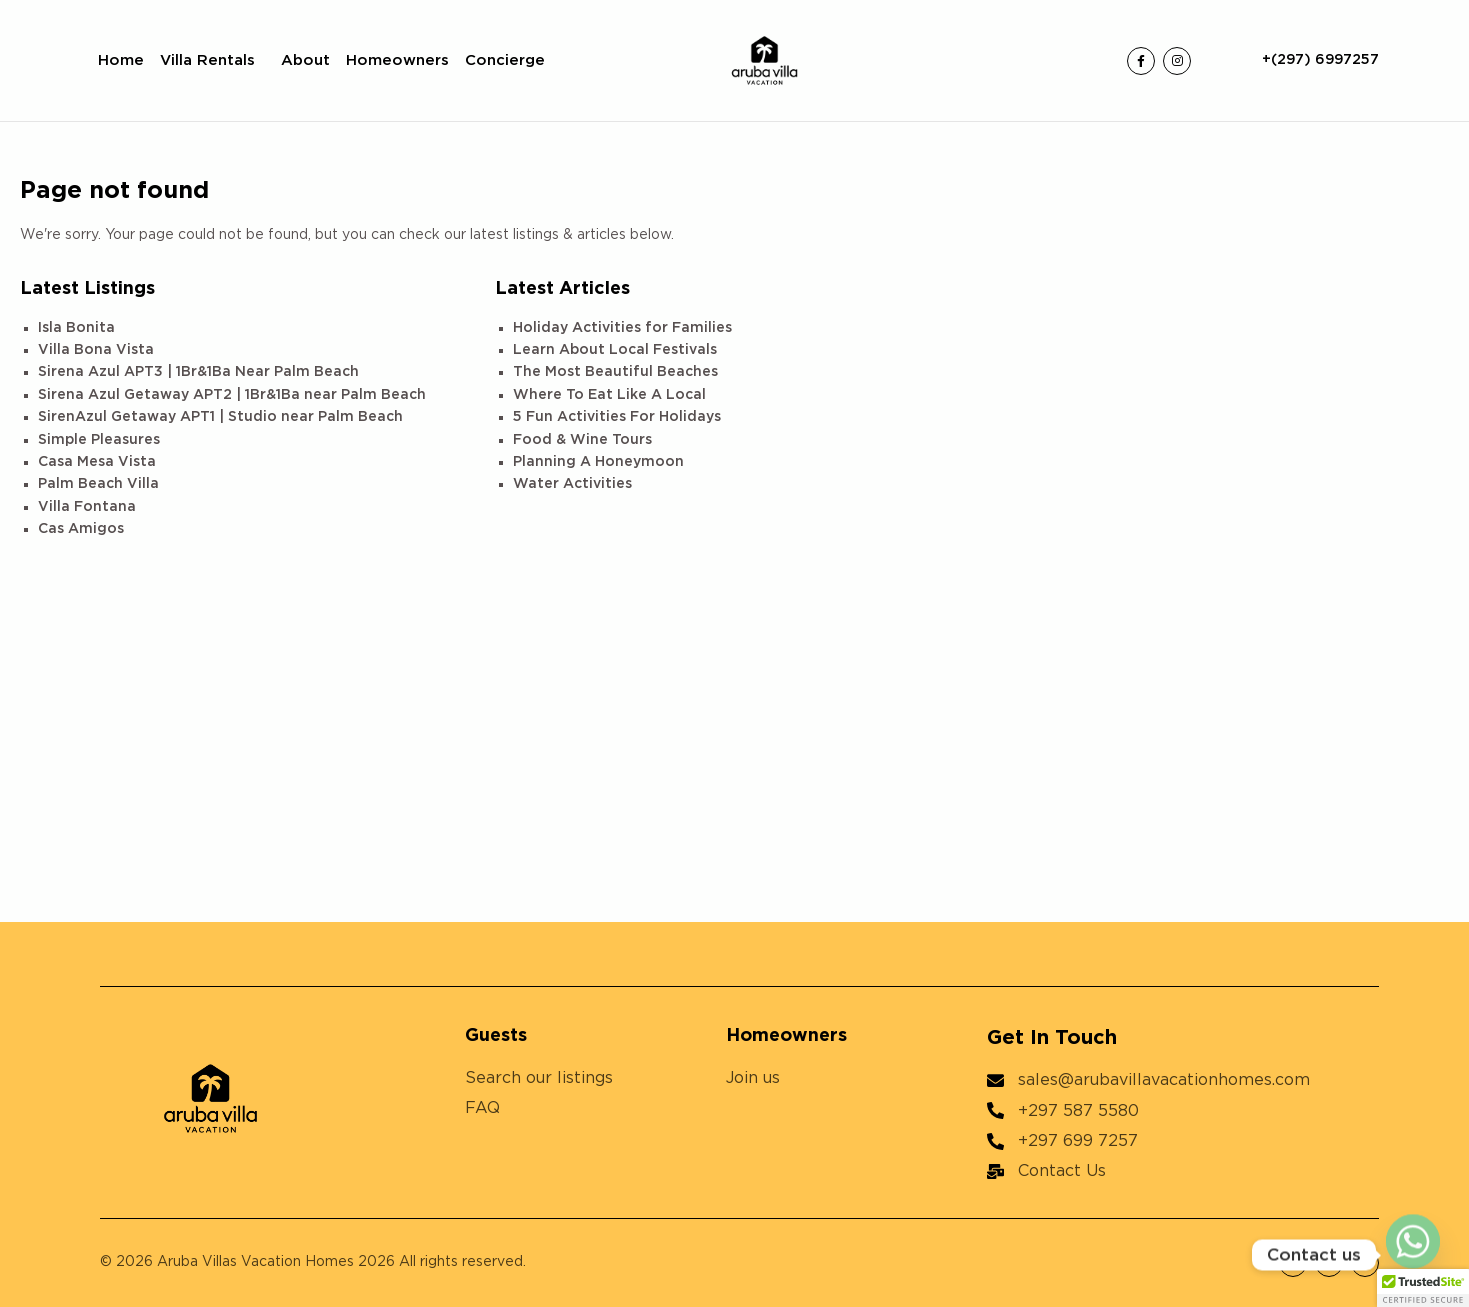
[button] (1423, 1288)
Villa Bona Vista (96, 350)
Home (121, 60)
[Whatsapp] (1413, 1255)
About (305, 60)
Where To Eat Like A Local (609, 395)
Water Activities (572, 484)
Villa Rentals (212, 61)
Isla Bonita (76, 328)
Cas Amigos (81, 529)
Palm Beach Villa (98, 484)
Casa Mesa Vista (97, 462)
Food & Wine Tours (582, 440)
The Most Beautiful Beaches (615, 372)
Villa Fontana (87, 507)
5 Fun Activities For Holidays (617, 417)
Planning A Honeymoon (598, 462)
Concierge (505, 60)
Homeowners (397, 60)
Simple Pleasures (99, 440)
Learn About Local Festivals (615, 350)
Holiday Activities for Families (622, 328)
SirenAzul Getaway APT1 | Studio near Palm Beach (220, 417)
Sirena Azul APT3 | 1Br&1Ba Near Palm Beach (198, 372)
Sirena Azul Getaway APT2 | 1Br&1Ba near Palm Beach (232, 395)
